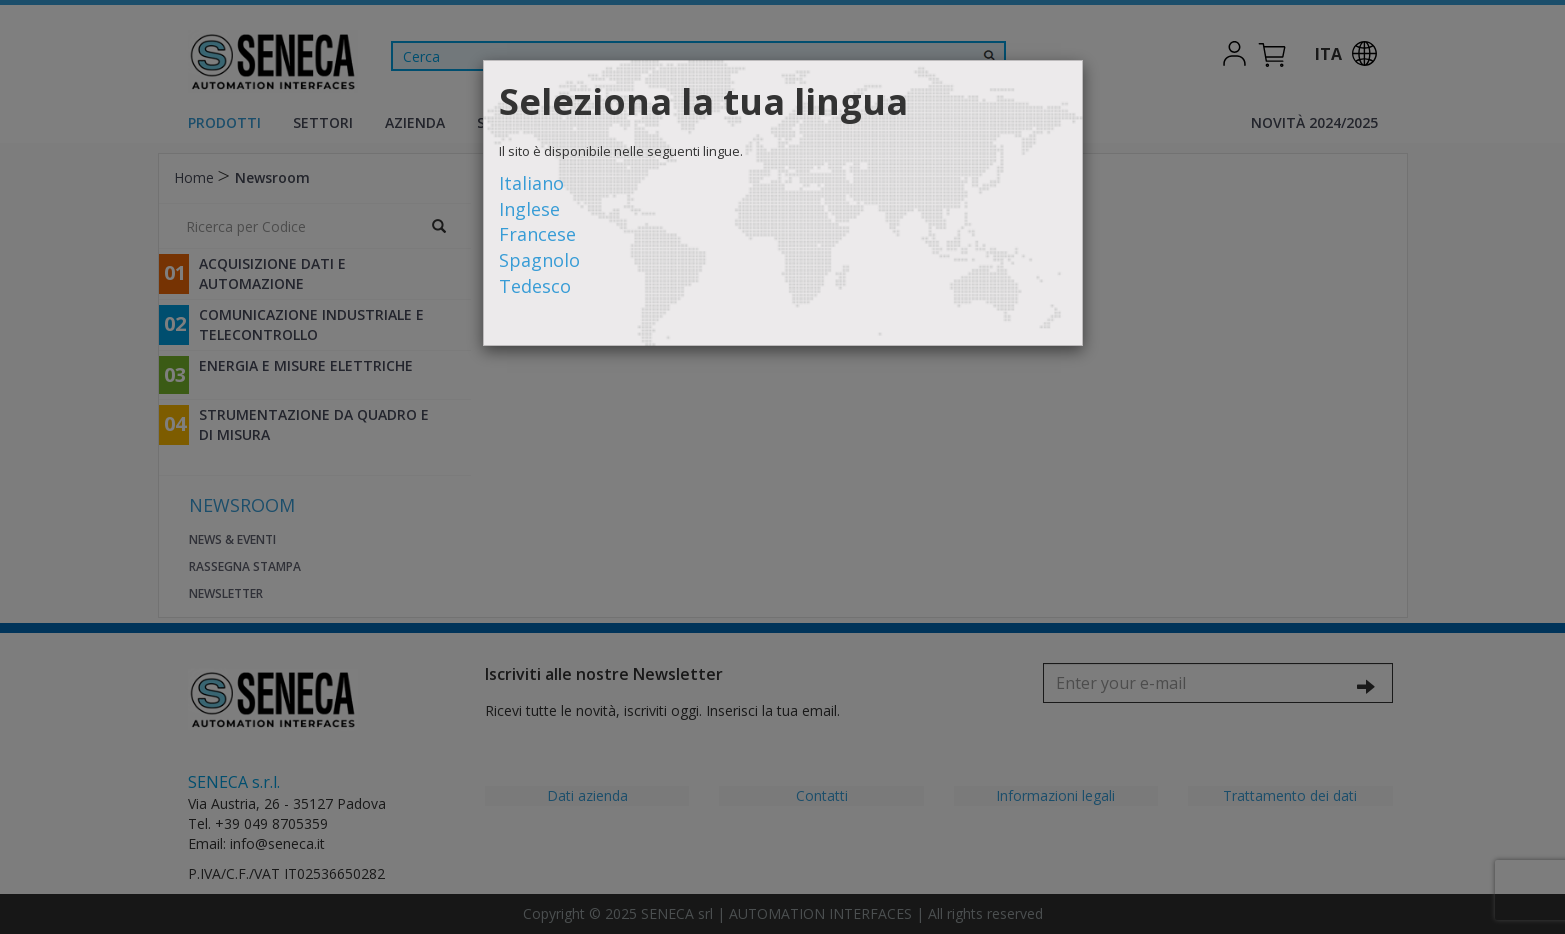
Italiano (531, 183)
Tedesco (535, 286)
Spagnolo (539, 260)
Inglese (529, 209)
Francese (537, 234)
